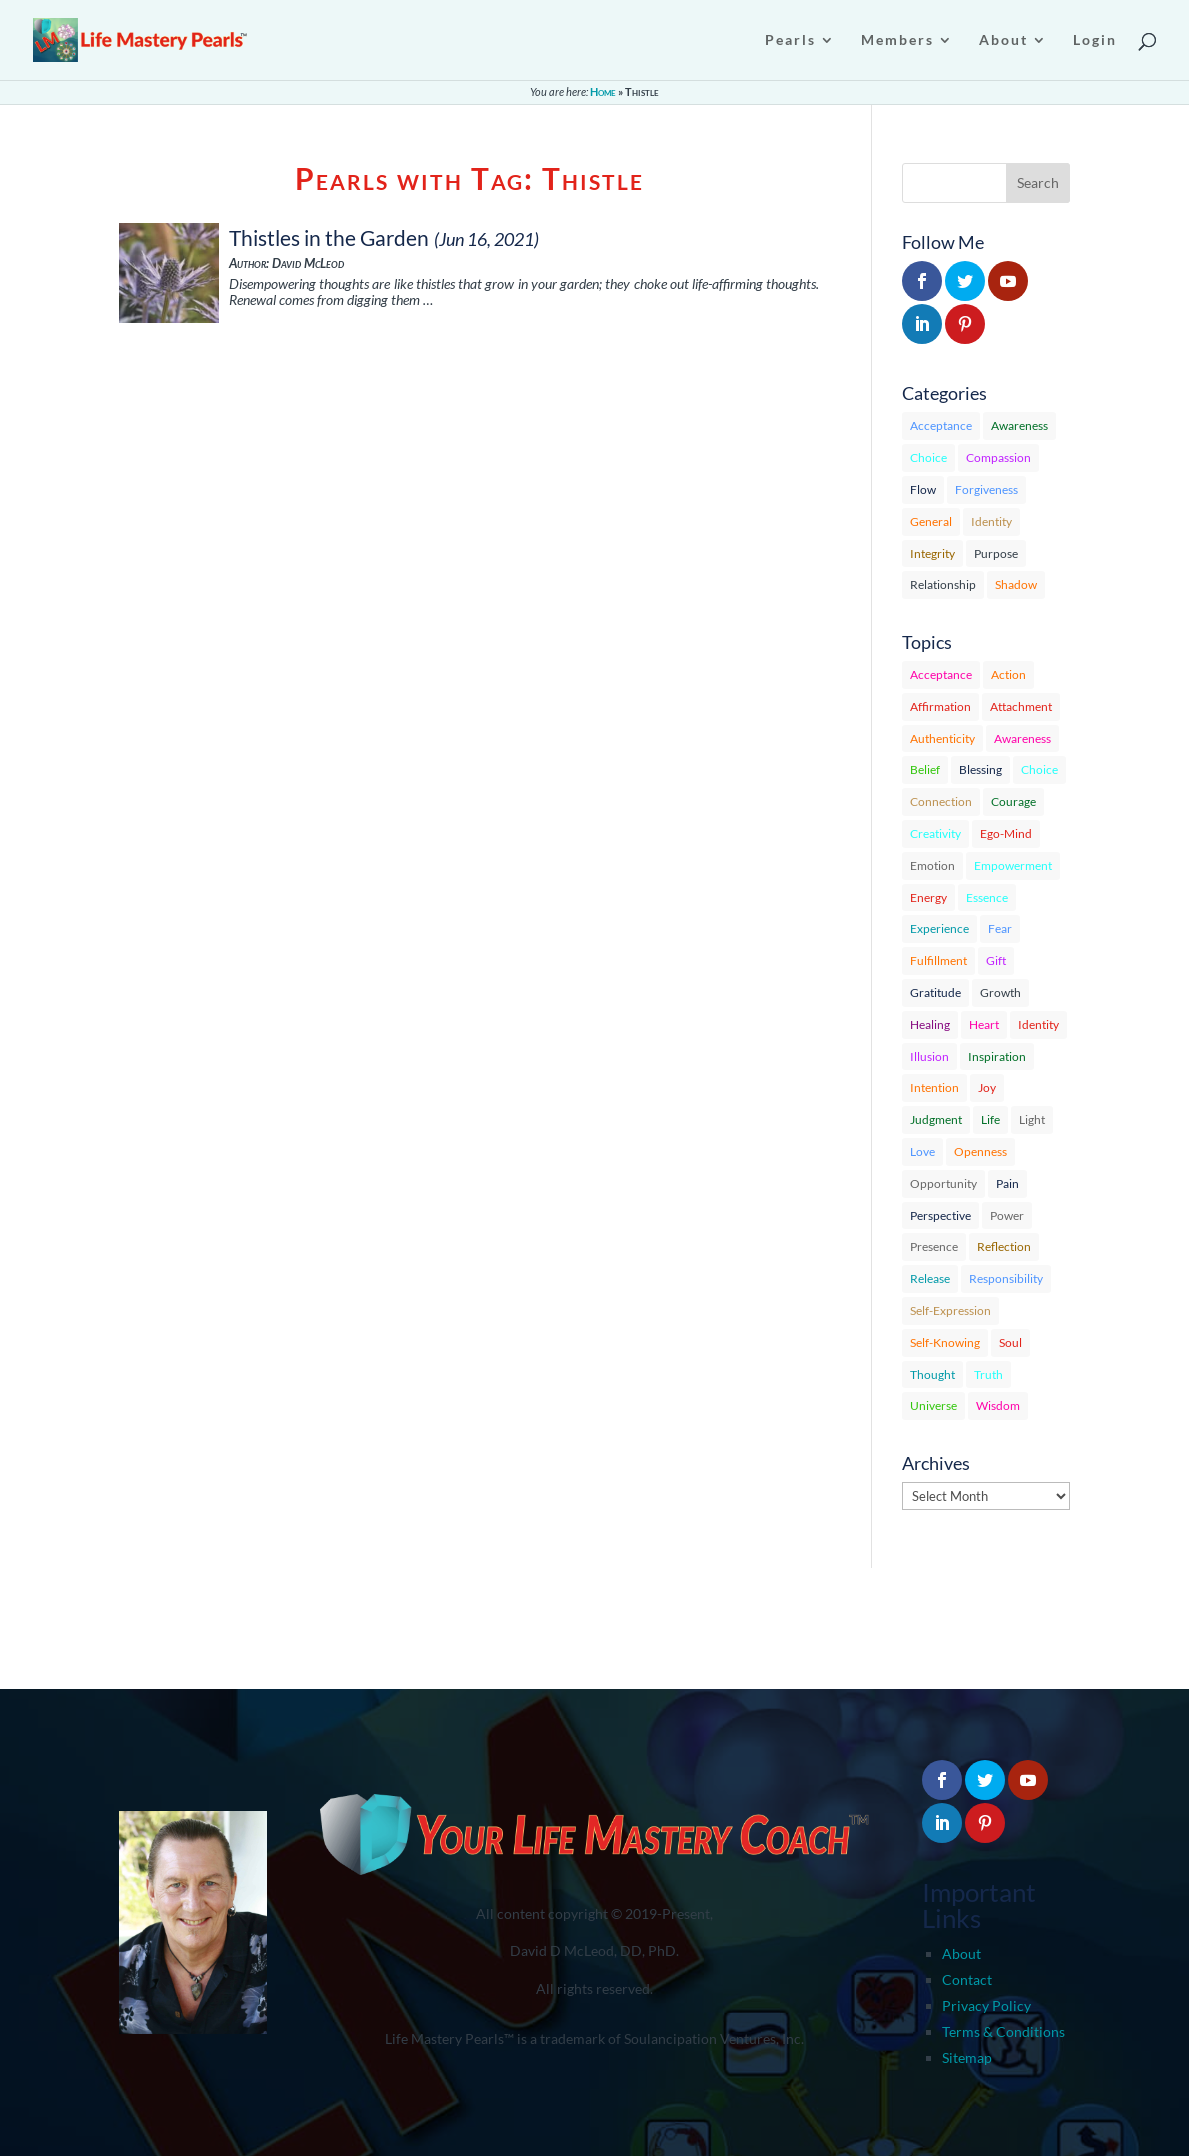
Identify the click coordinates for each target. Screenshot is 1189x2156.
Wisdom (998, 1405)
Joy (987, 1087)
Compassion (998, 457)
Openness (980, 1151)
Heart (984, 1024)
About (961, 1953)
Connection (941, 801)
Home (603, 91)
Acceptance (941, 425)
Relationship (943, 584)
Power (1007, 1215)
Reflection (1004, 1246)
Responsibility (1006, 1278)
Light (1032, 1119)
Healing (930, 1024)
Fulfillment (938, 960)
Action (1008, 674)
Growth (1000, 992)
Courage (1013, 801)
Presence (934, 1246)
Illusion (929, 1056)
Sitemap (967, 2057)
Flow (923, 489)
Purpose (996, 553)
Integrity (932, 553)
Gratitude (935, 992)
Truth (988, 1374)
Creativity (935, 833)
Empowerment (1013, 865)
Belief (925, 769)
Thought (932, 1374)
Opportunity (943, 1183)
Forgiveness (986, 489)
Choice (928, 457)
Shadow (1016, 584)
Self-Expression (950, 1310)
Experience (939, 928)
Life (990, 1119)
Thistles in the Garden (329, 237)
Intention (934, 1087)
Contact (967, 1979)
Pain (1007, 1183)
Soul (1010, 1342)
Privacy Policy (986, 2005)
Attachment (1021, 706)
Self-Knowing (945, 1342)
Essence (987, 897)
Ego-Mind (1006, 833)
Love (922, 1151)
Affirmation (940, 706)
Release (930, 1278)
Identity (991, 521)
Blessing (980, 769)
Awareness (1019, 425)
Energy (928, 897)
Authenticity (942, 738)
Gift (996, 960)
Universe (933, 1405)
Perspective (940, 1215)
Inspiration (997, 1056)
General (931, 521)
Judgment (936, 1119)
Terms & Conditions (1003, 2031)
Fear (1000, 928)
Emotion (932, 865)
